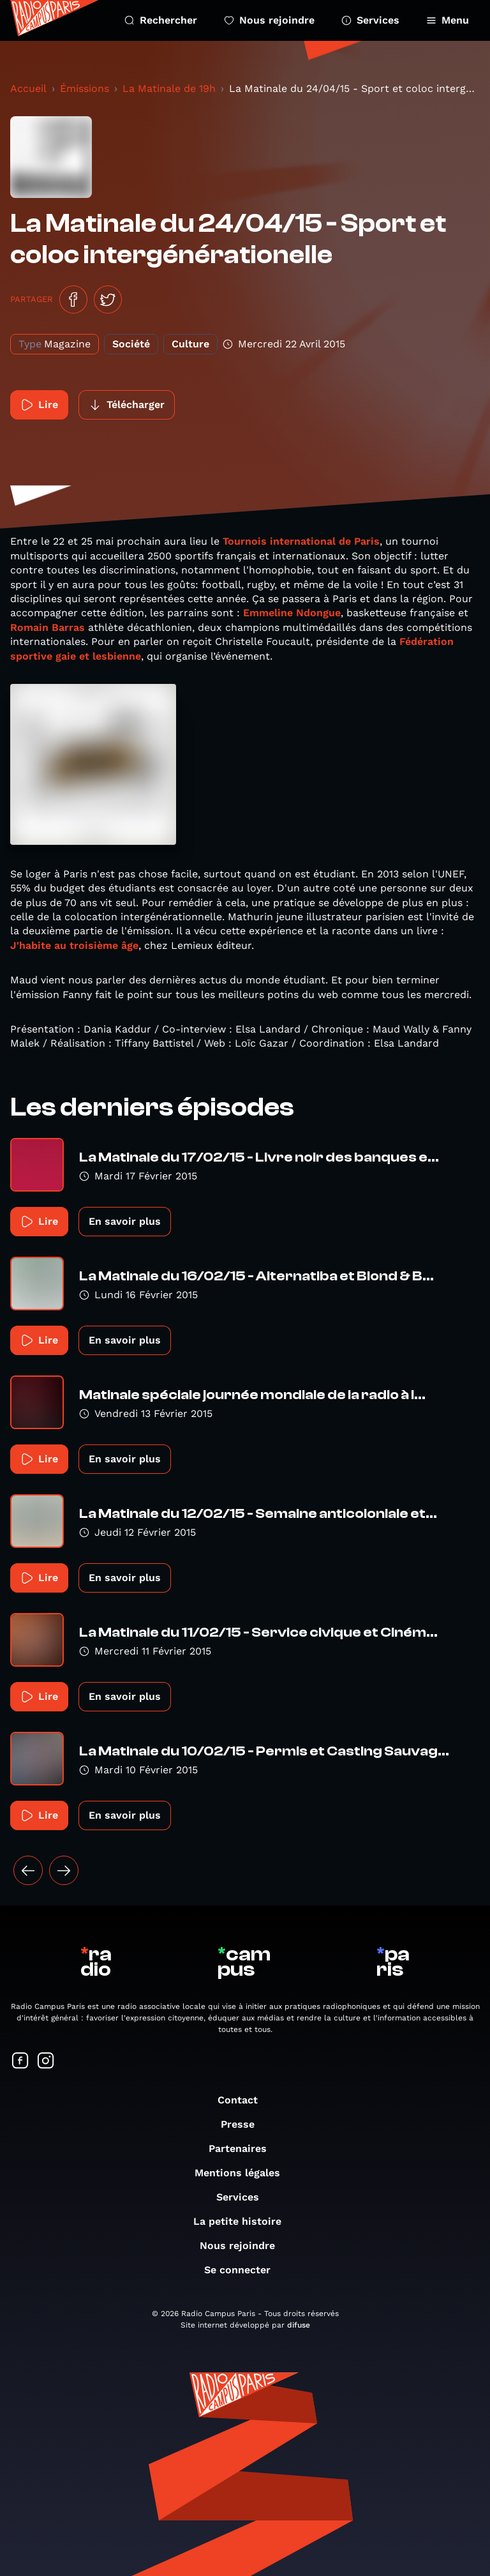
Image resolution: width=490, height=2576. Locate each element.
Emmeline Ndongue (292, 613)
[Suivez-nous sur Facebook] (20, 2061)
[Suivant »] (64, 1870)
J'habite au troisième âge (74, 945)
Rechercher (160, 20)
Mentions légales (244, 2173)
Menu (447, 20)
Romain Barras (47, 627)
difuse (298, 2325)
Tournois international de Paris (299, 541)
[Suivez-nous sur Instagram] (46, 2061)
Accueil (28, 88)
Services (370, 20)
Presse (244, 2124)
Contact (244, 2100)
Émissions (84, 88)
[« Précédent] (28, 1870)
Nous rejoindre (269, 20)
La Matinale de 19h (169, 88)
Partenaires (244, 2148)
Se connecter (243, 2270)
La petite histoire (243, 2221)
